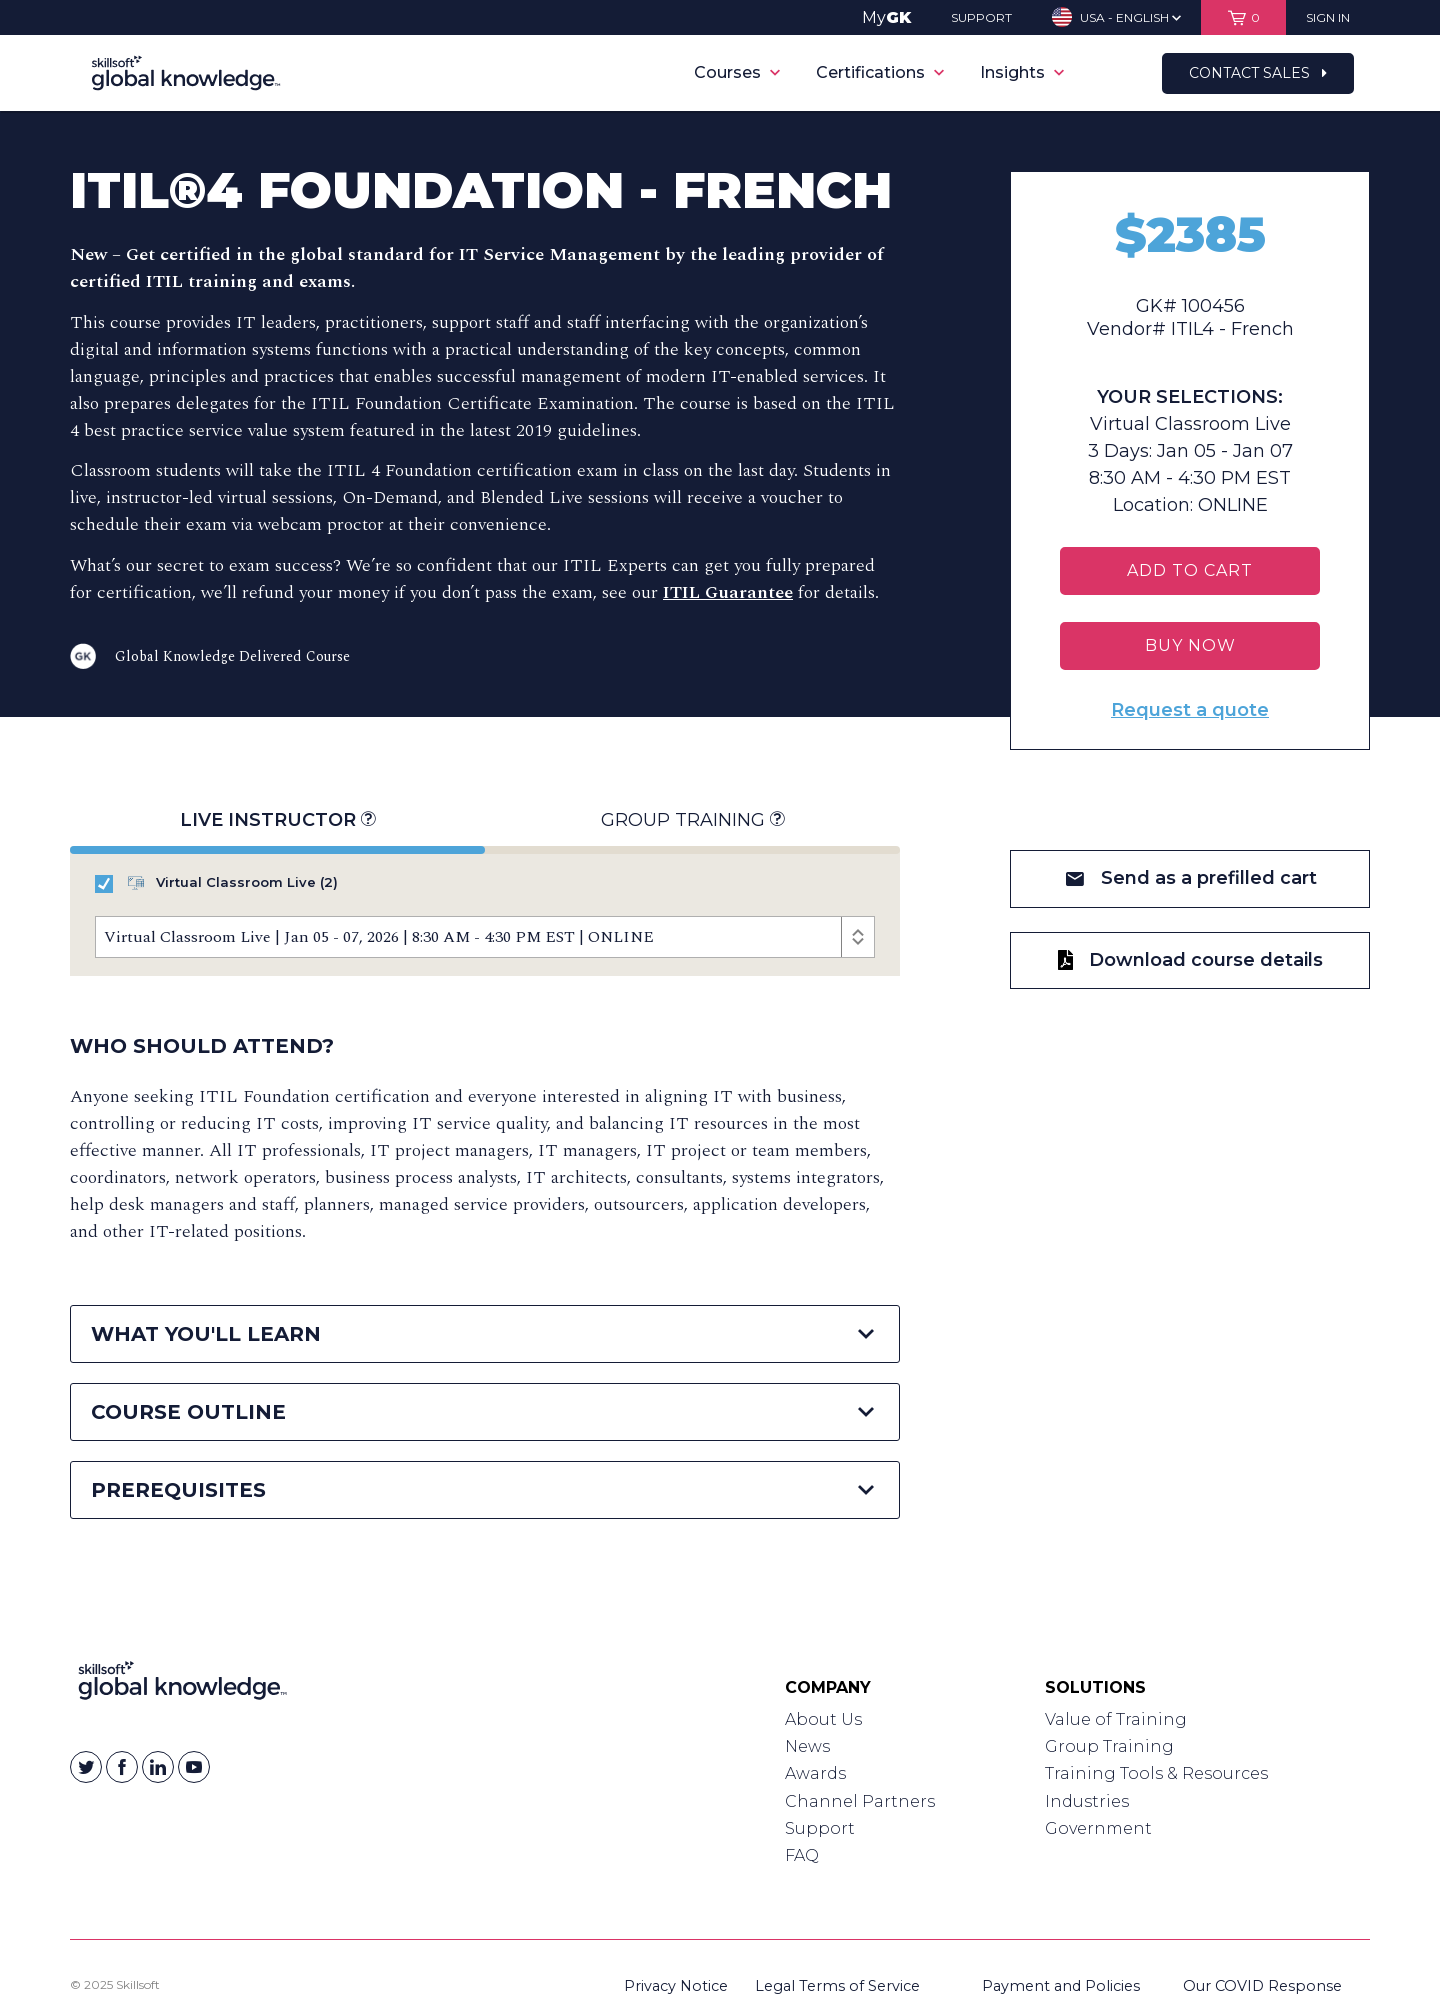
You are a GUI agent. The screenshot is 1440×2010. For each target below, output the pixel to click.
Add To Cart (1190, 570)
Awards (815, 1773)
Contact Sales (1258, 73)
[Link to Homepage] (182, 1685)
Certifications (880, 72)
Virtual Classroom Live (216, 883)
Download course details (1190, 960)
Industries (1087, 1801)
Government (1098, 1828)
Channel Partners (860, 1801)
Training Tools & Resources (1156, 1773)
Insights (1022, 72)
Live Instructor (277, 820)
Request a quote (1190, 710)
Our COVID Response (1262, 1986)
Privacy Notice (676, 1986)
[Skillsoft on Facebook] (122, 1767)
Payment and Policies (1061, 1986)
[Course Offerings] (485, 937)
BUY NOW (1190, 645)
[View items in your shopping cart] (1243, 17)
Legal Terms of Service (837, 1986)
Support (820, 1828)
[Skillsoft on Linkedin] (158, 1767)
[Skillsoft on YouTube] (194, 1767)
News (807, 1746)
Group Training (692, 820)
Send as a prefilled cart (1190, 878)
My (886, 17)
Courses (737, 72)
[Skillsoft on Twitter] (86, 1767)
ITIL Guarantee (728, 592)
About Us (823, 1719)
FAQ (802, 1855)
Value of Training (1116, 1719)
